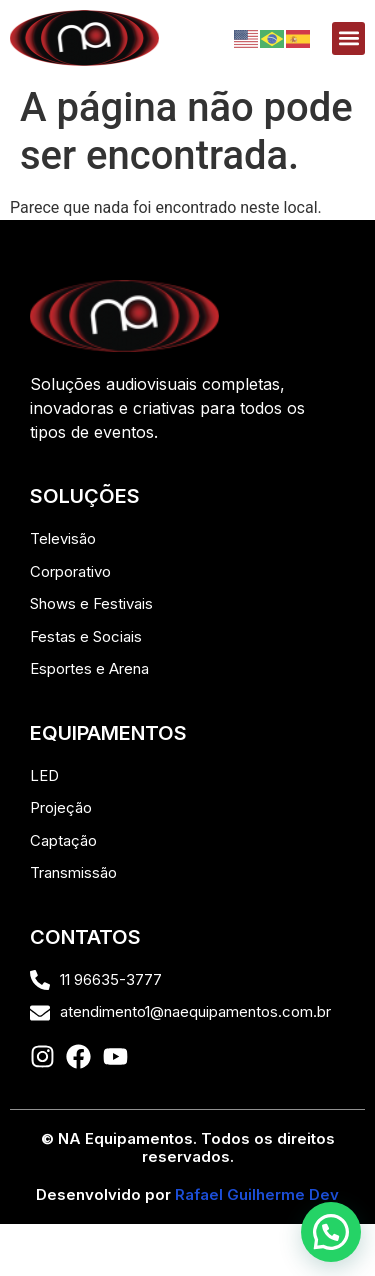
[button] (348, 38)
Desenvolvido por (187, 1194)
